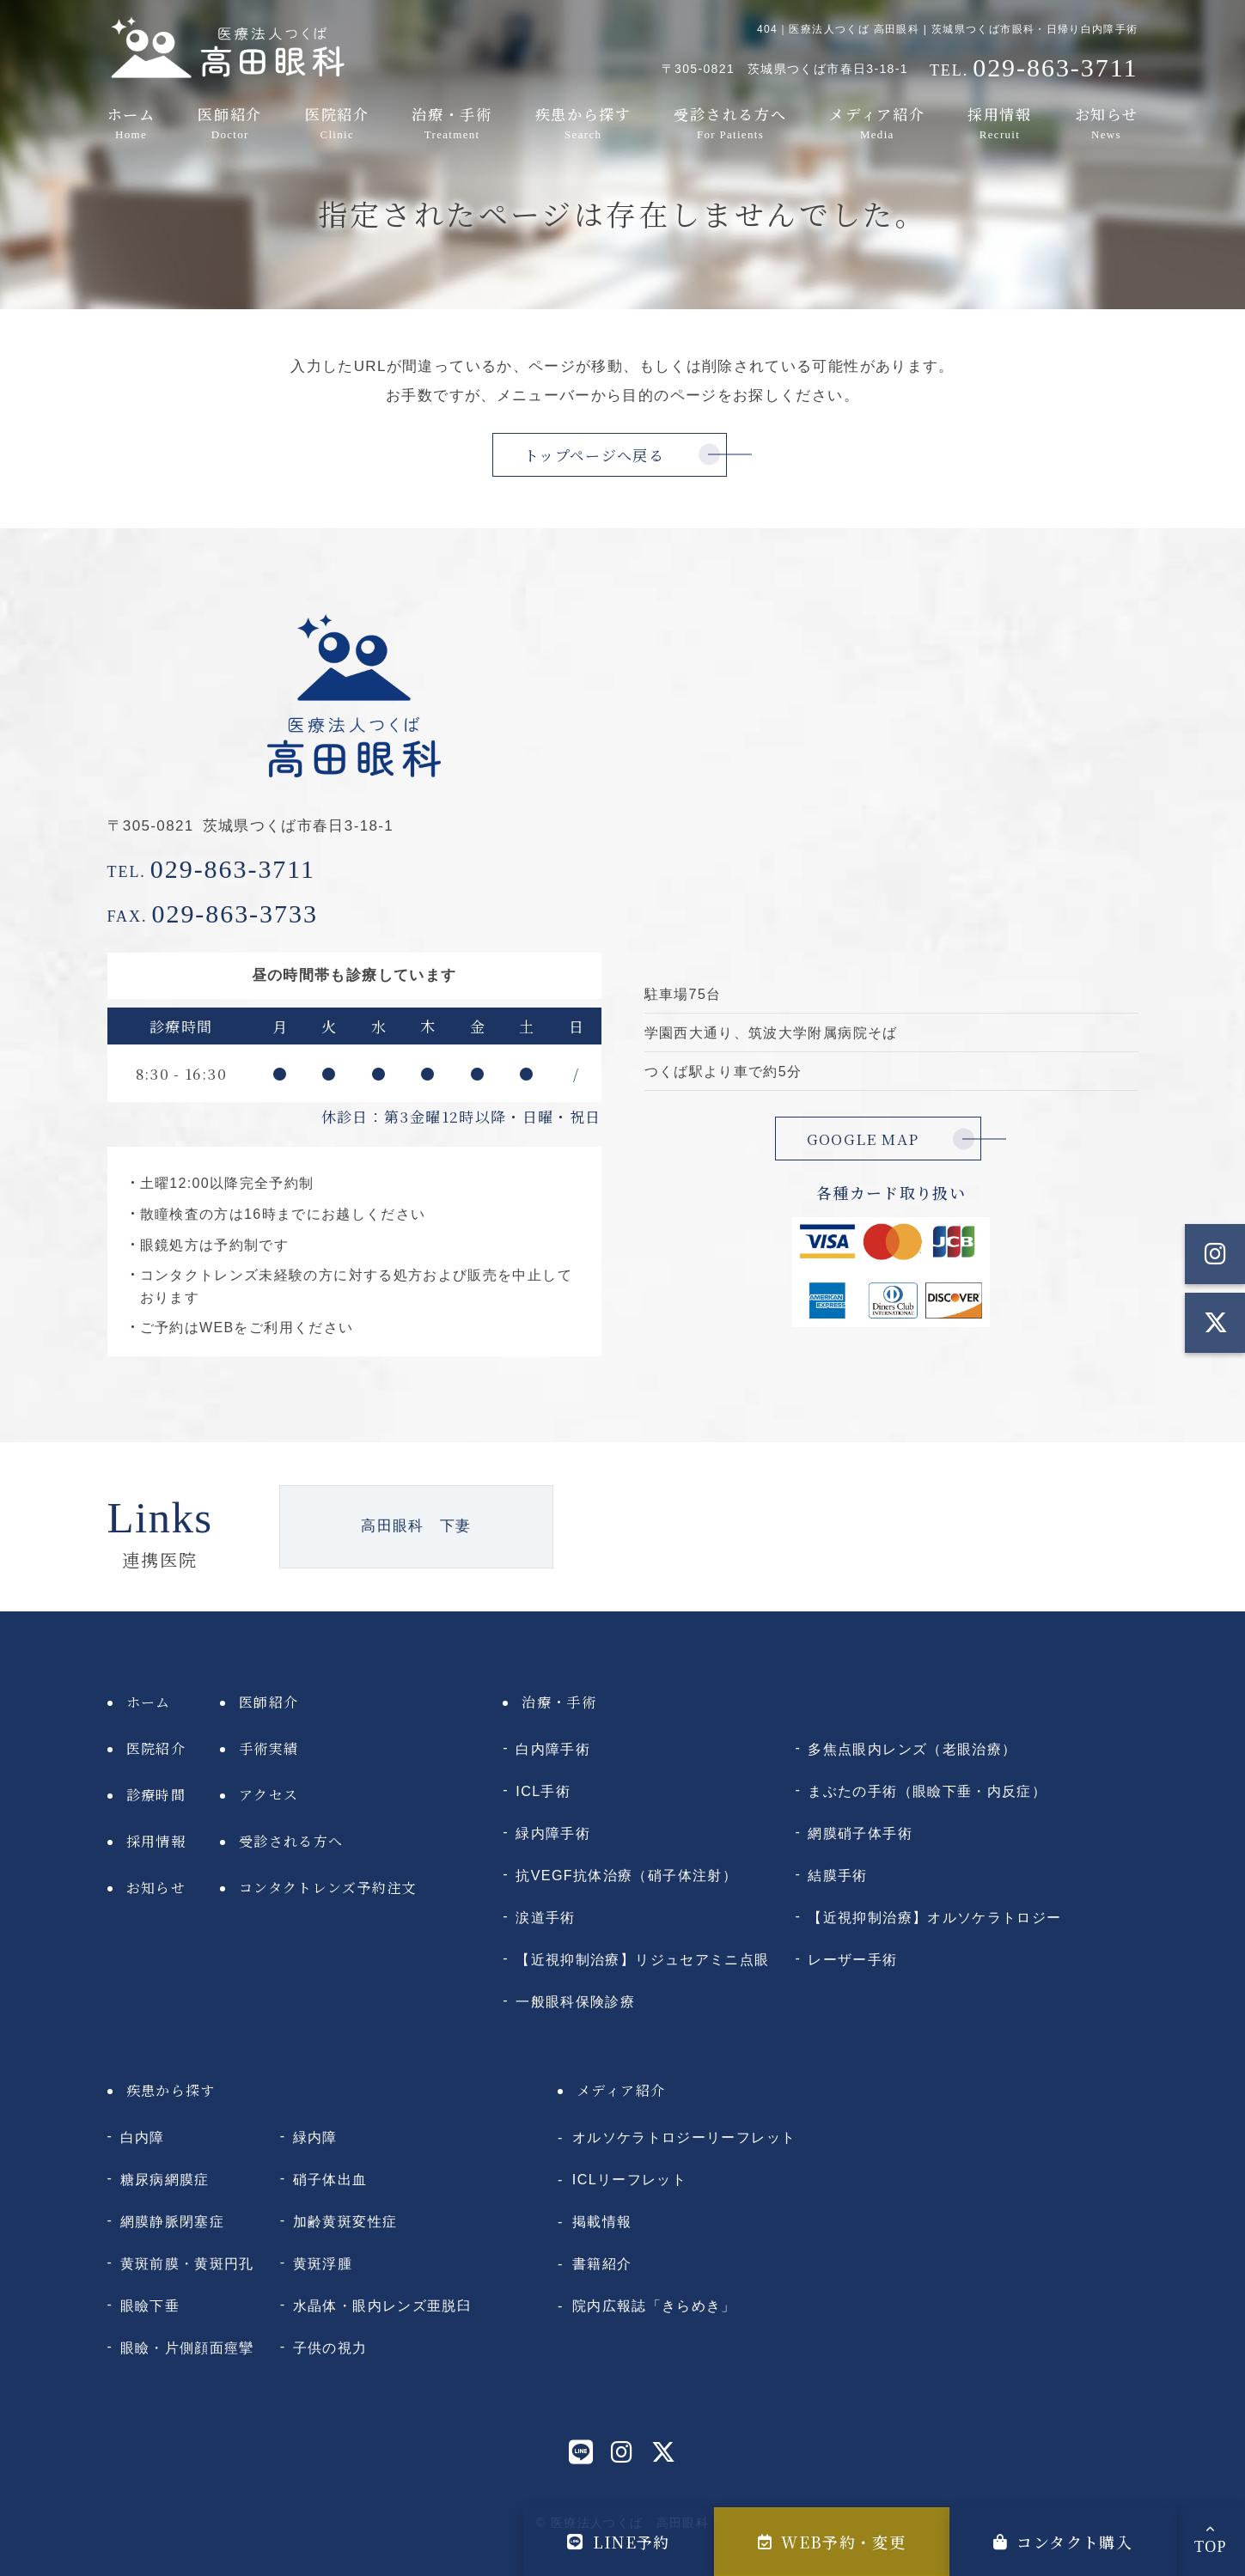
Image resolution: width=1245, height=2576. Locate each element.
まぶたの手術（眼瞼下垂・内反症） (927, 1791)
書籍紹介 (602, 2263)
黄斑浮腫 (322, 2263)
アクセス (268, 1795)
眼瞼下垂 (150, 2305)
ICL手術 (543, 1791)
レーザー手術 (852, 1959)
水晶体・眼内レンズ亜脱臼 (382, 2305)
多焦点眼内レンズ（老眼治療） (912, 1749)
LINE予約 (618, 2541)
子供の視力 (330, 2347)
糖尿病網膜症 (165, 2179)
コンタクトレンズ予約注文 (328, 1887)
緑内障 (315, 2137)
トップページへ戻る (594, 455)
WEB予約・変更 (832, 2541)
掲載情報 (602, 2221)
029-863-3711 (211, 869)
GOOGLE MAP (863, 1138)
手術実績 (268, 1748)
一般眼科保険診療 (575, 2001)
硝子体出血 (330, 2179)
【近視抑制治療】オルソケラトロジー (934, 1917)
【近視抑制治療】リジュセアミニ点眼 (642, 1959)
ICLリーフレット (629, 2179)
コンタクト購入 (1062, 2541)
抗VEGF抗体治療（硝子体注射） (626, 1875)
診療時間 (156, 1795)
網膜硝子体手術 (860, 1833)
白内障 (142, 2137)
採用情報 (999, 123)
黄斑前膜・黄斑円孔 (187, 2263)
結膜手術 (837, 1875)
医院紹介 (335, 123)
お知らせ (1104, 123)
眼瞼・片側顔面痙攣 (187, 2347)
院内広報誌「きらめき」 (654, 2305)
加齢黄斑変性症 (345, 2221)
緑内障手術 (553, 1833)
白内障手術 (553, 1749)
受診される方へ (729, 123)
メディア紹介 (877, 123)
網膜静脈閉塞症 (172, 2221)
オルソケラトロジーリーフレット (684, 2137)
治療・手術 (449, 123)
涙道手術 (545, 1917)
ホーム (132, 123)
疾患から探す (581, 123)
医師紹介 (230, 123)
